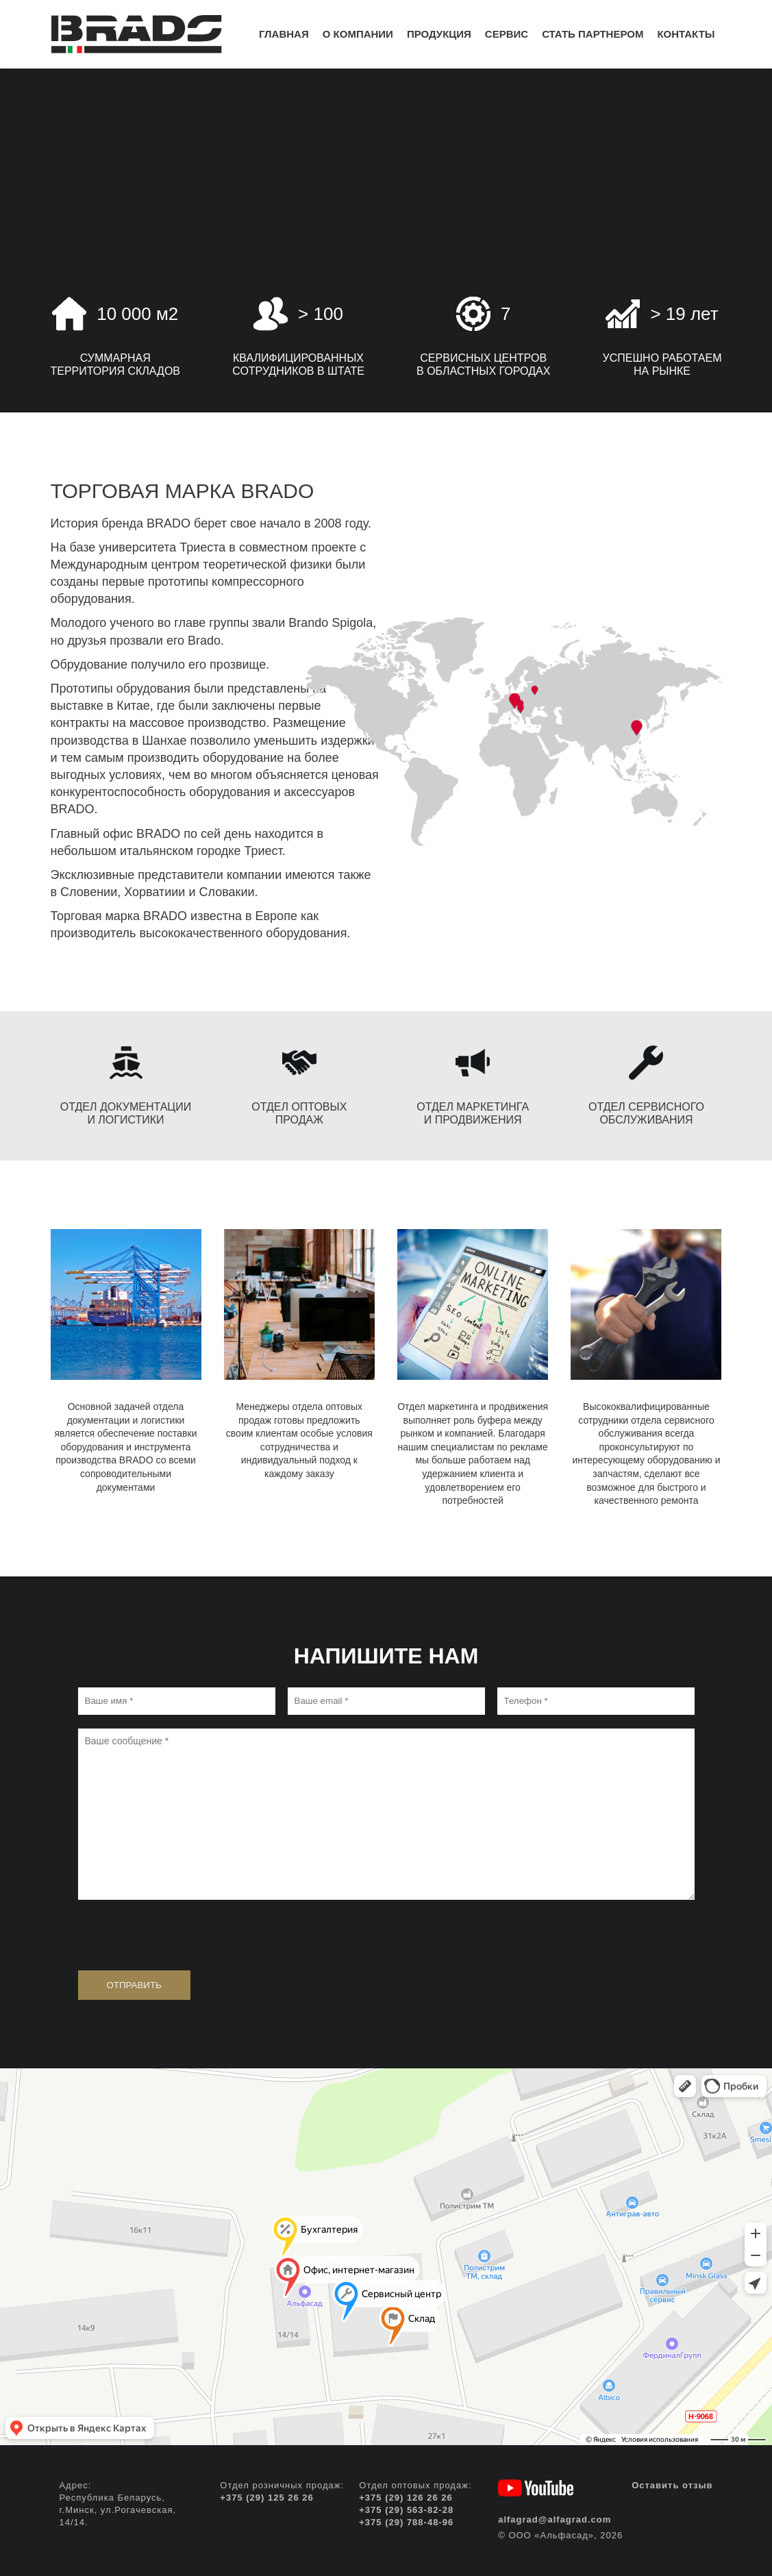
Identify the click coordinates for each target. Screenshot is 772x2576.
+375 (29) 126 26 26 (405, 2497)
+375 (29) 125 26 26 (266, 2497)
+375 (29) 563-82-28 (406, 2510)
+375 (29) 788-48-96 (406, 2522)
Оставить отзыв (672, 2485)
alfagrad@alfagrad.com (554, 2519)
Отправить (134, 1985)
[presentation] (182, 1933)
